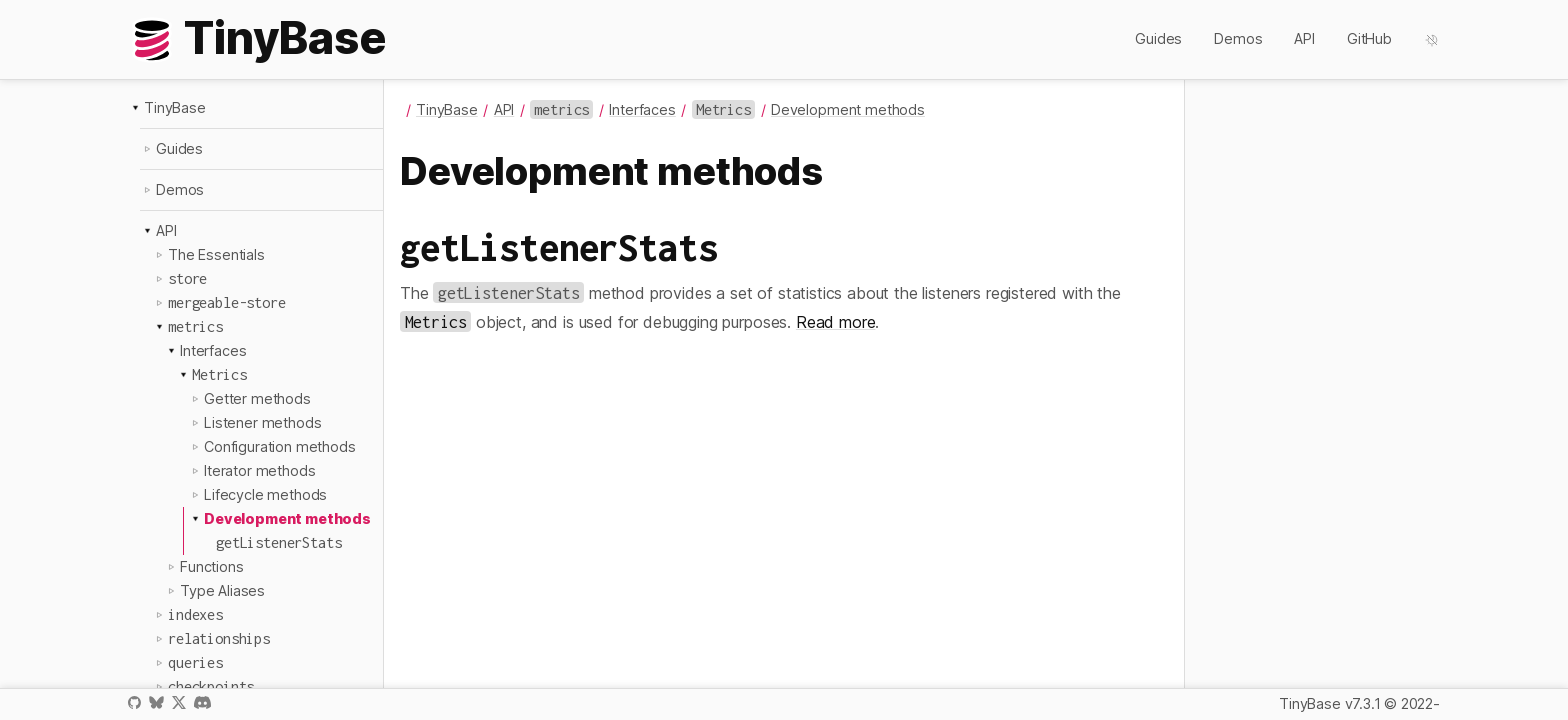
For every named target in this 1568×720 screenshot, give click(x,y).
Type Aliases (222, 590)
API (1304, 38)
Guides (1158, 38)
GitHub (1369, 38)
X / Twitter (179, 702)
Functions (212, 566)
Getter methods (257, 398)
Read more (836, 322)
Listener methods (262, 422)
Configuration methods (280, 446)
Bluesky (156, 702)
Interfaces (213, 350)
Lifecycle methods (265, 494)
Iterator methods (259, 470)
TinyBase (175, 107)
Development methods (287, 518)
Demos (1238, 38)
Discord (202, 702)
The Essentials (216, 254)
